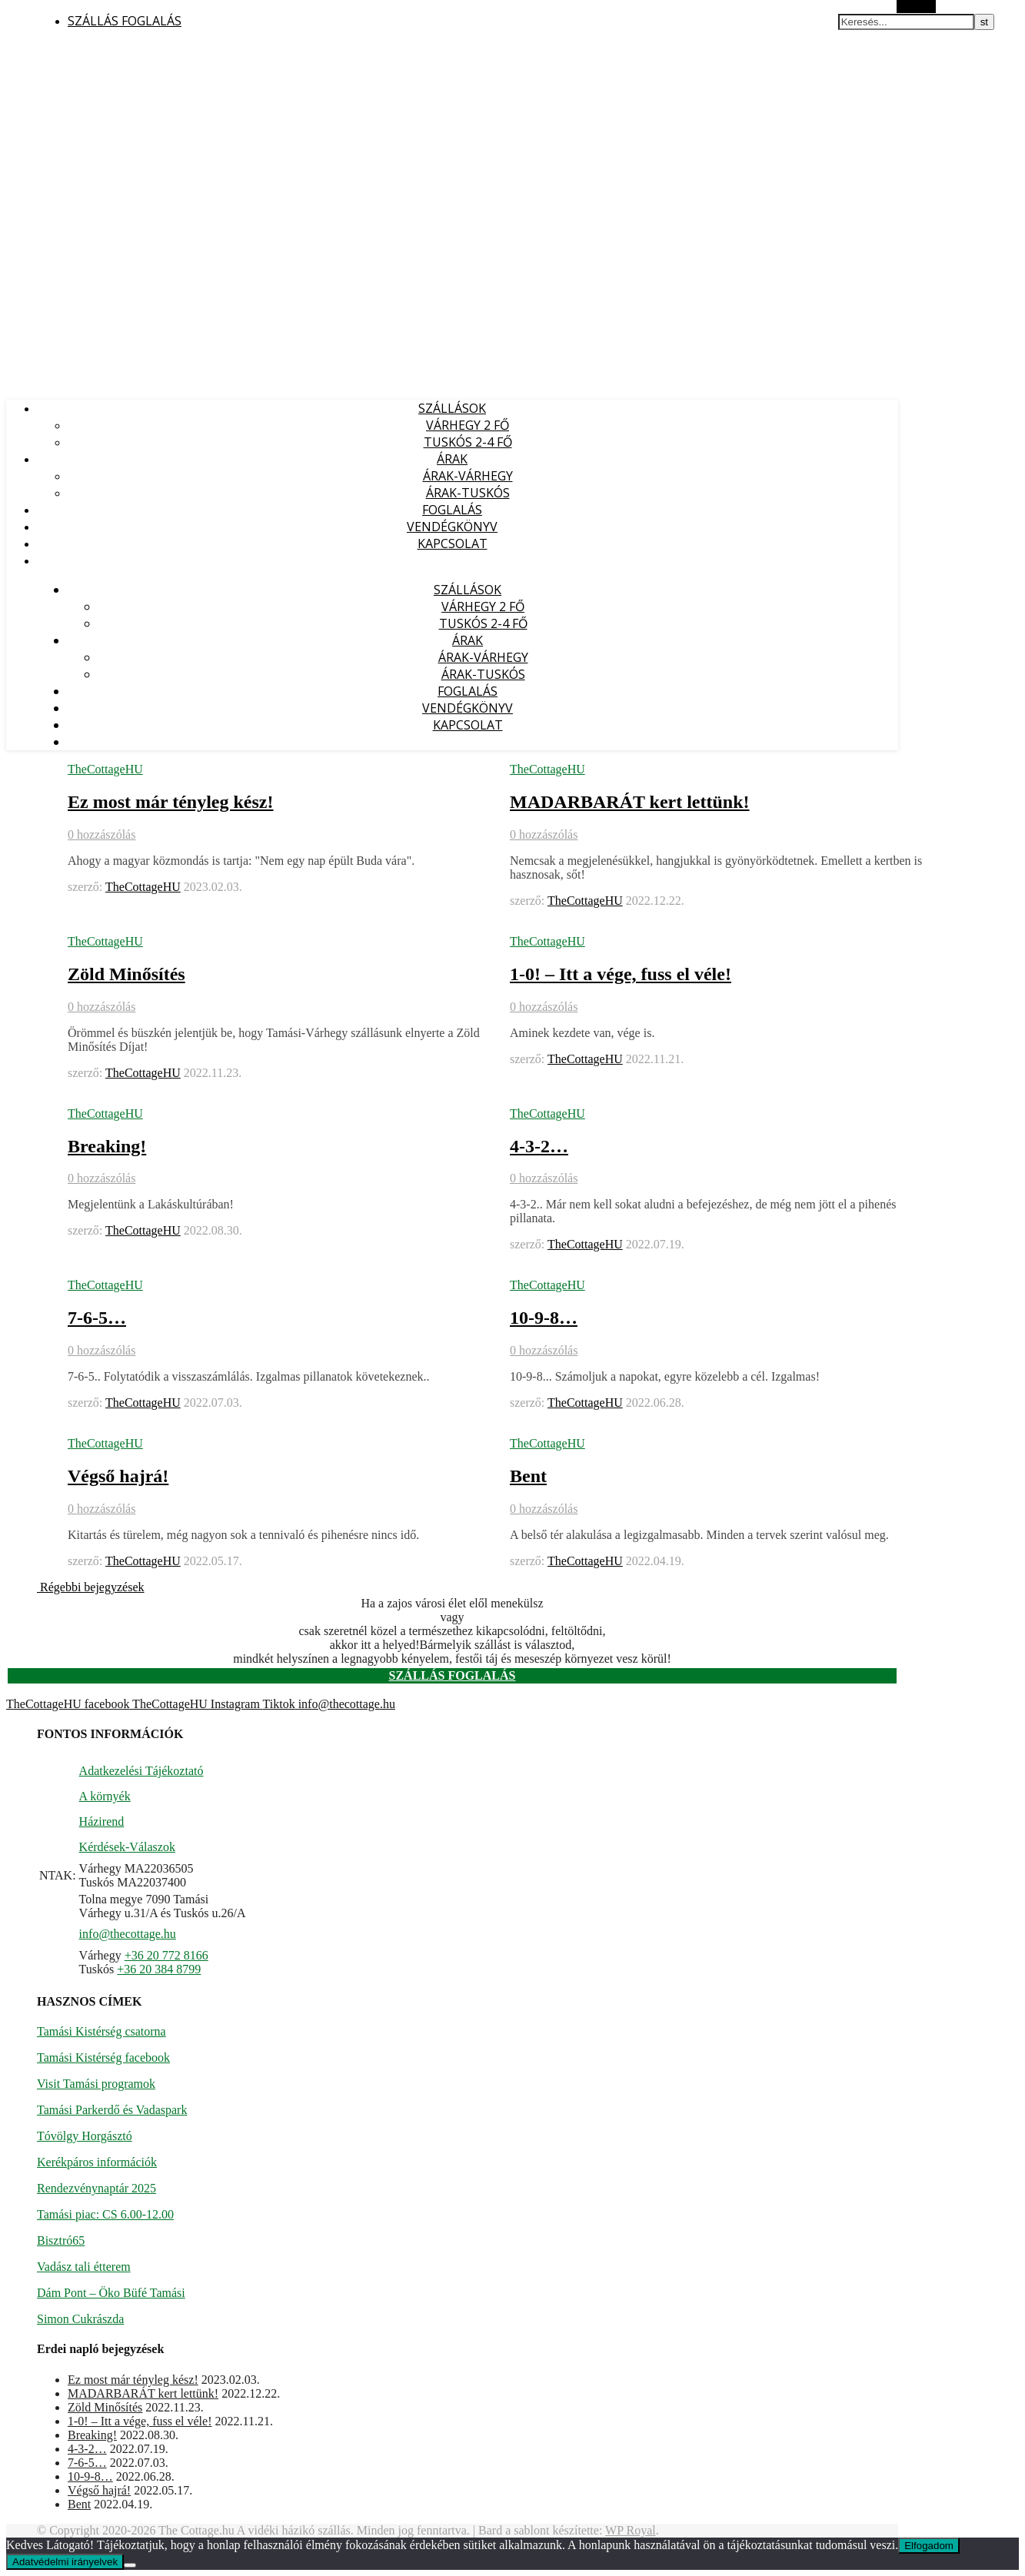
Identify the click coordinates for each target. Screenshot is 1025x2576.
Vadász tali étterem (84, 2266)
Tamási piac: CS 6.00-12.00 (105, 2214)
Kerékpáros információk (97, 2162)
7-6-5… (97, 1318)
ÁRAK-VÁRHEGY (468, 475)
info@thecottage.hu (127, 1933)
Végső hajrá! (118, 1476)
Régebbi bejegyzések (91, 1587)
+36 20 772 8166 (166, 1955)
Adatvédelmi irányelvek (65, 2562)
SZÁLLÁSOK (452, 408)
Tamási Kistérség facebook (103, 2057)
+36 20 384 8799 (159, 1969)
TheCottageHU (105, 769)
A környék (105, 1796)
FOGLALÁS (452, 509)
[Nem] (130, 2565)
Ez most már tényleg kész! (171, 802)
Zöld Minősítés (126, 974)
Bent (528, 1476)
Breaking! (107, 1146)
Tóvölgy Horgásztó (84, 2135)
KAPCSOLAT (453, 543)
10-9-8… (543, 1318)
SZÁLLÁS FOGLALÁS (124, 20)
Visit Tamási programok (96, 2083)
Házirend (102, 1821)
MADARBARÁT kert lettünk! (630, 802)
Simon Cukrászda (80, 2318)
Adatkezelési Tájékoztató (141, 1770)
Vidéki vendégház (53, 51)
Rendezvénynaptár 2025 (96, 2188)
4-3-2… (539, 1146)
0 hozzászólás (101, 834)
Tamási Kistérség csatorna (101, 2031)
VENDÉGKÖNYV (452, 526)
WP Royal (630, 2530)
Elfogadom (928, 2545)
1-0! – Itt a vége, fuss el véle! (620, 974)
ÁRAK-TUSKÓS (468, 492)
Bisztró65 (61, 2240)
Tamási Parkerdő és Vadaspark (112, 2109)
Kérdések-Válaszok (127, 1846)
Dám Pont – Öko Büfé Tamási (111, 2292)
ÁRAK (452, 458)
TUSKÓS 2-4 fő (468, 442)
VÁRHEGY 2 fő (467, 425)
